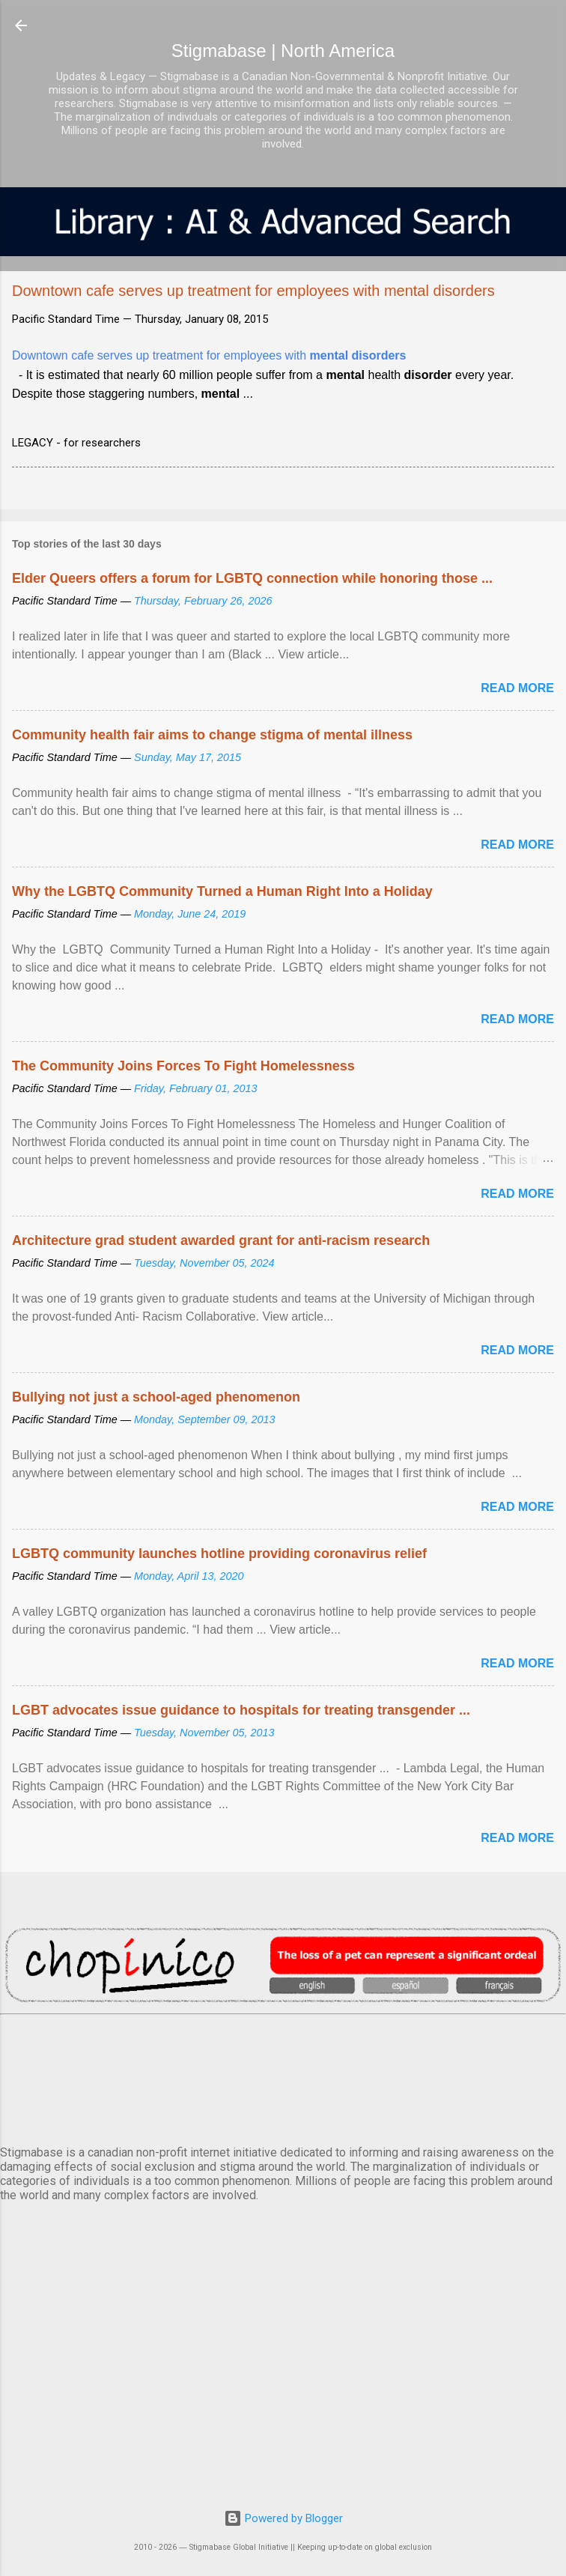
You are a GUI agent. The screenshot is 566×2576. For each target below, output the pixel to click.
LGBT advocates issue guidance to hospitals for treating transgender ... (241, 1710)
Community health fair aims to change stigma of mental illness (212, 734)
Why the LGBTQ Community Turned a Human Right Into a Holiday (222, 891)
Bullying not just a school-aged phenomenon (156, 1396)
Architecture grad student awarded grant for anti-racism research (221, 1240)
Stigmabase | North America (283, 50)
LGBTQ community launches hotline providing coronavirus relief (219, 1553)
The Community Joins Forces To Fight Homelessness (183, 1065)
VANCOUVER (283, 2077)
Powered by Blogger (283, 2518)
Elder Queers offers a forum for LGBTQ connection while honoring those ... (252, 578)
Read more (517, 688)
